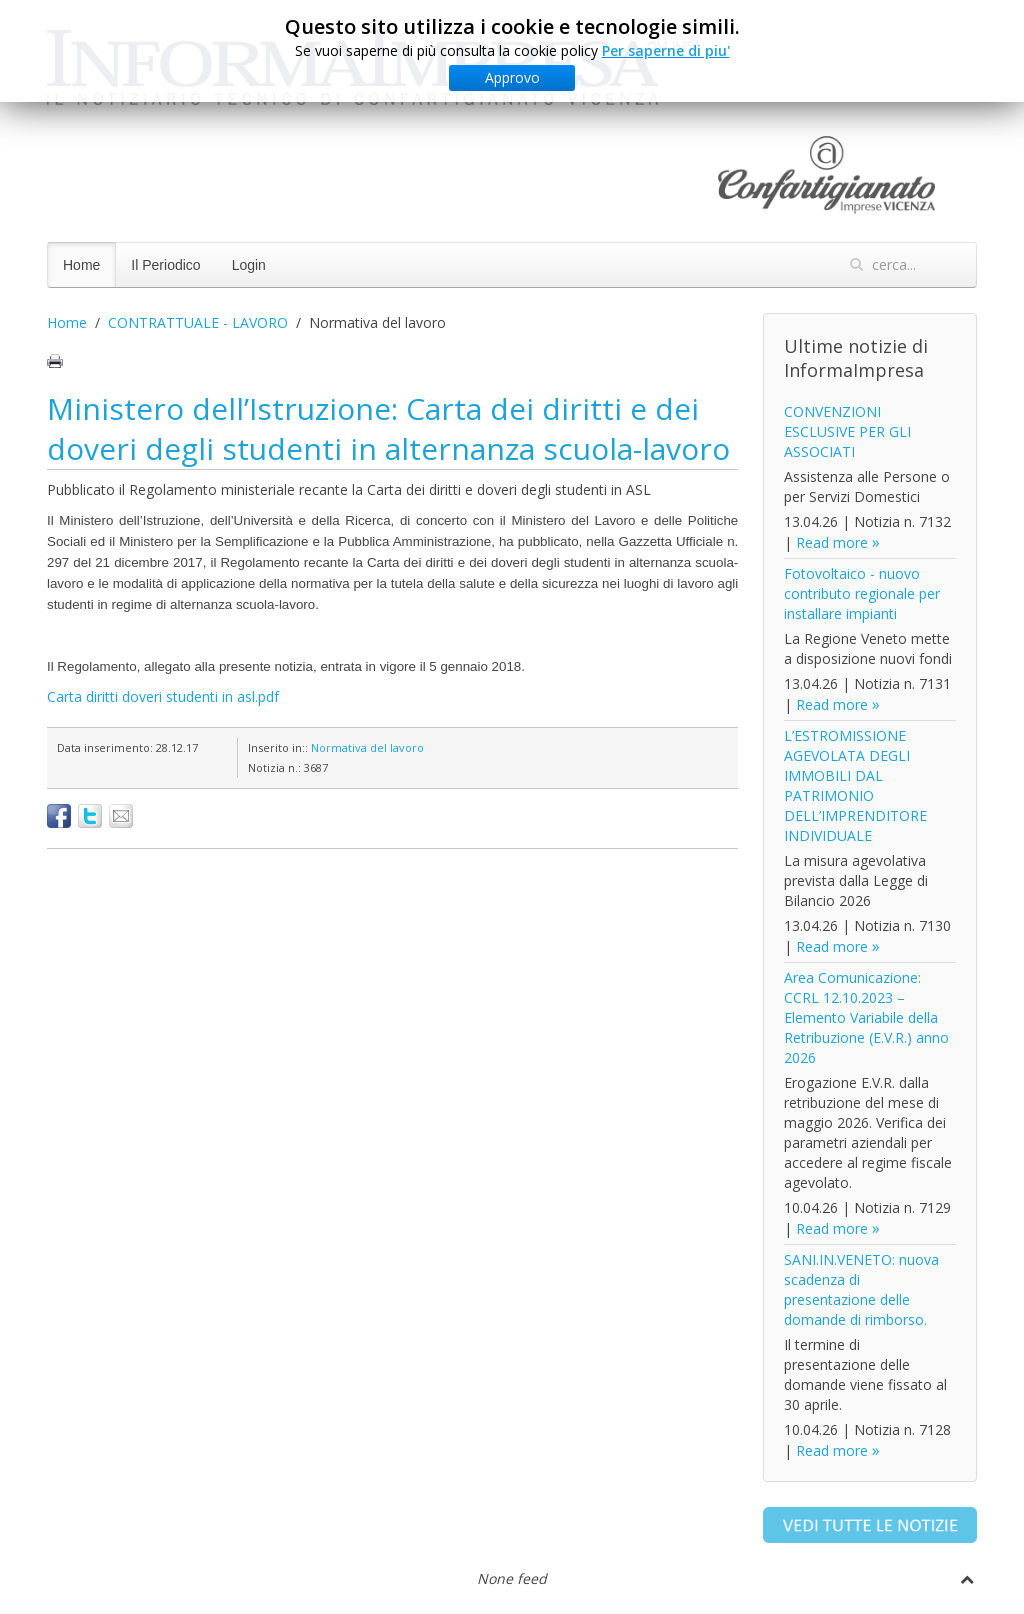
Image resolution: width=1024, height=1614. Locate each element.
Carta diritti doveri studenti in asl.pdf (163, 696)
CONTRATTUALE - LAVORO (198, 322)
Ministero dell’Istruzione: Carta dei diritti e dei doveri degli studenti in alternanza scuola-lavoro (388, 428)
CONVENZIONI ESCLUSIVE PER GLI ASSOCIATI (847, 431)
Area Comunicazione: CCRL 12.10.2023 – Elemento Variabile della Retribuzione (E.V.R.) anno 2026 (866, 1017)
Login (249, 265)
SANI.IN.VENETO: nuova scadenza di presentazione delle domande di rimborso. (861, 1289)
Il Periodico (165, 265)
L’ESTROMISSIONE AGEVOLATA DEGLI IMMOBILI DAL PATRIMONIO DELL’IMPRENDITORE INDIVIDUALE (855, 785)
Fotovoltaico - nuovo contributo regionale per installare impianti (862, 593)
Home (81, 265)
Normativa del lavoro (367, 747)
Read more (832, 542)
